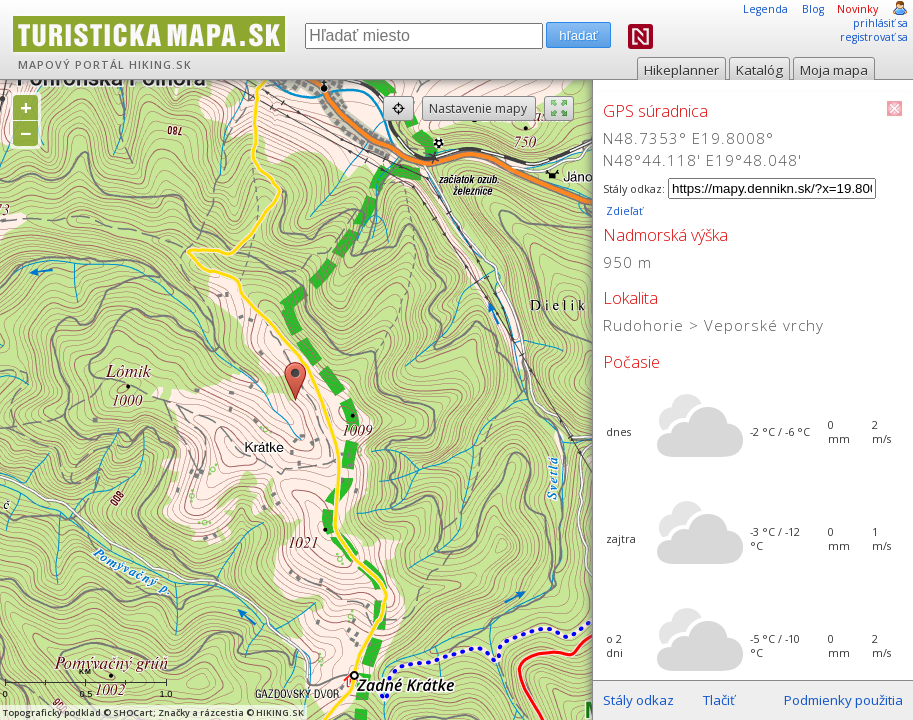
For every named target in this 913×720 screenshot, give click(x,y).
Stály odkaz (638, 700)
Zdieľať (623, 211)
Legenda (765, 9)
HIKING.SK (160, 65)
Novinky (857, 9)
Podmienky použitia (843, 700)
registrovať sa (874, 37)
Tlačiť (719, 700)
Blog (813, 9)
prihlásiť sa (880, 23)
